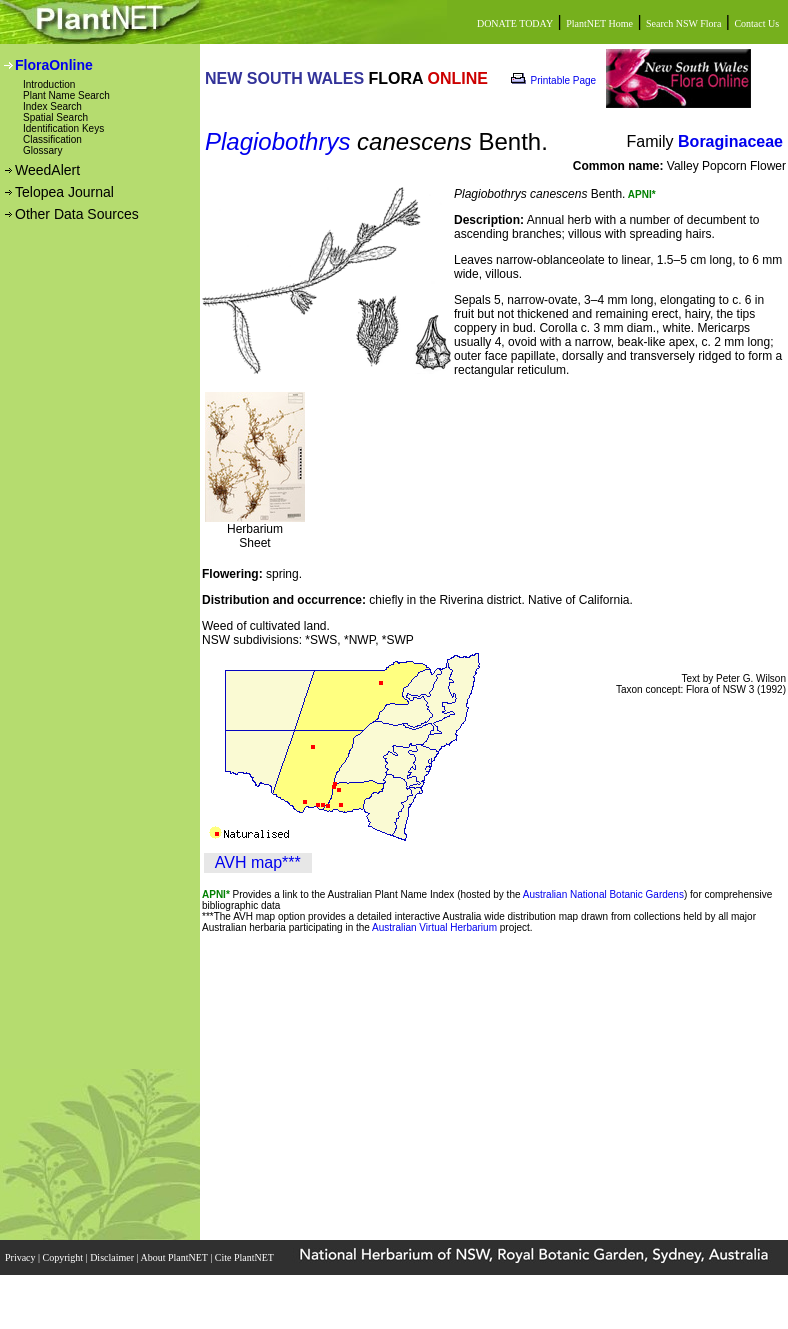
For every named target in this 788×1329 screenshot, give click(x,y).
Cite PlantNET (245, 1257)
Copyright (64, 1257)
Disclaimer (113, 1257)
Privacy (21, 1257)
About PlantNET (175, 1257)
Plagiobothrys (277, 141)
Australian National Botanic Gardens (603, 894)
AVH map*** (258, 862)
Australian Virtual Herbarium (434, 927)
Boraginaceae (730, 141)
